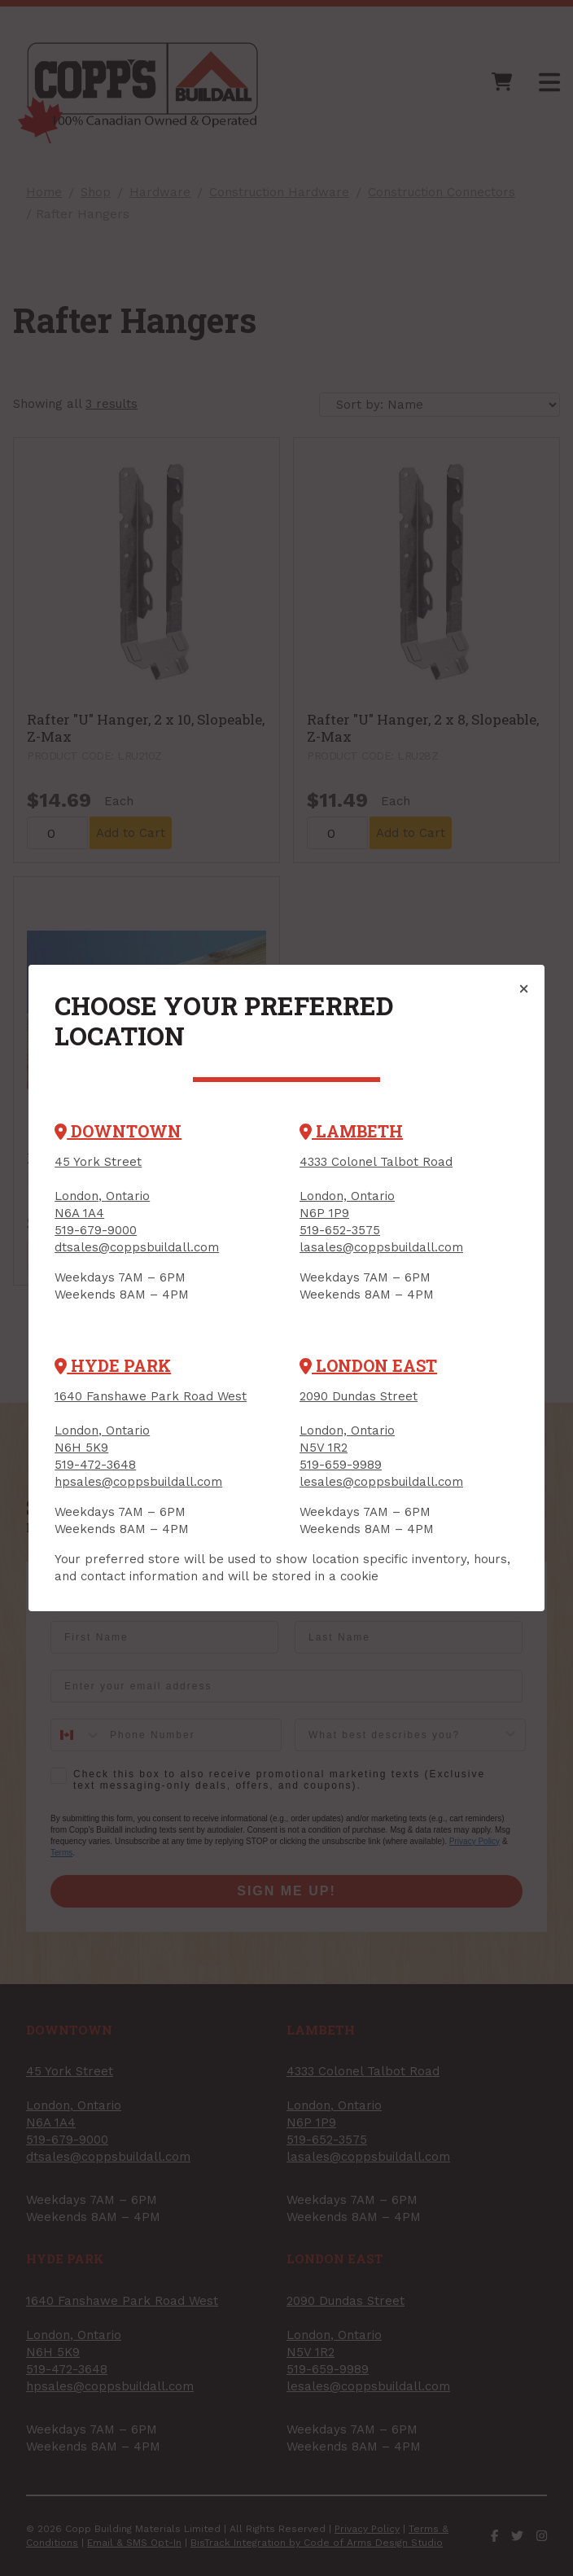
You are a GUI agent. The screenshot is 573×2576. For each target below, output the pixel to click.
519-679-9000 (96, 1230)
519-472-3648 (95, 1464)
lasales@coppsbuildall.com (381, 1247)
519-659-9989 (341, 1464)
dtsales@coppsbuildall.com (137, 1247)
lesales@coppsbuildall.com (381, 1481)
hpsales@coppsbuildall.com (138, 1481)
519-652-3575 (340, 1230)
